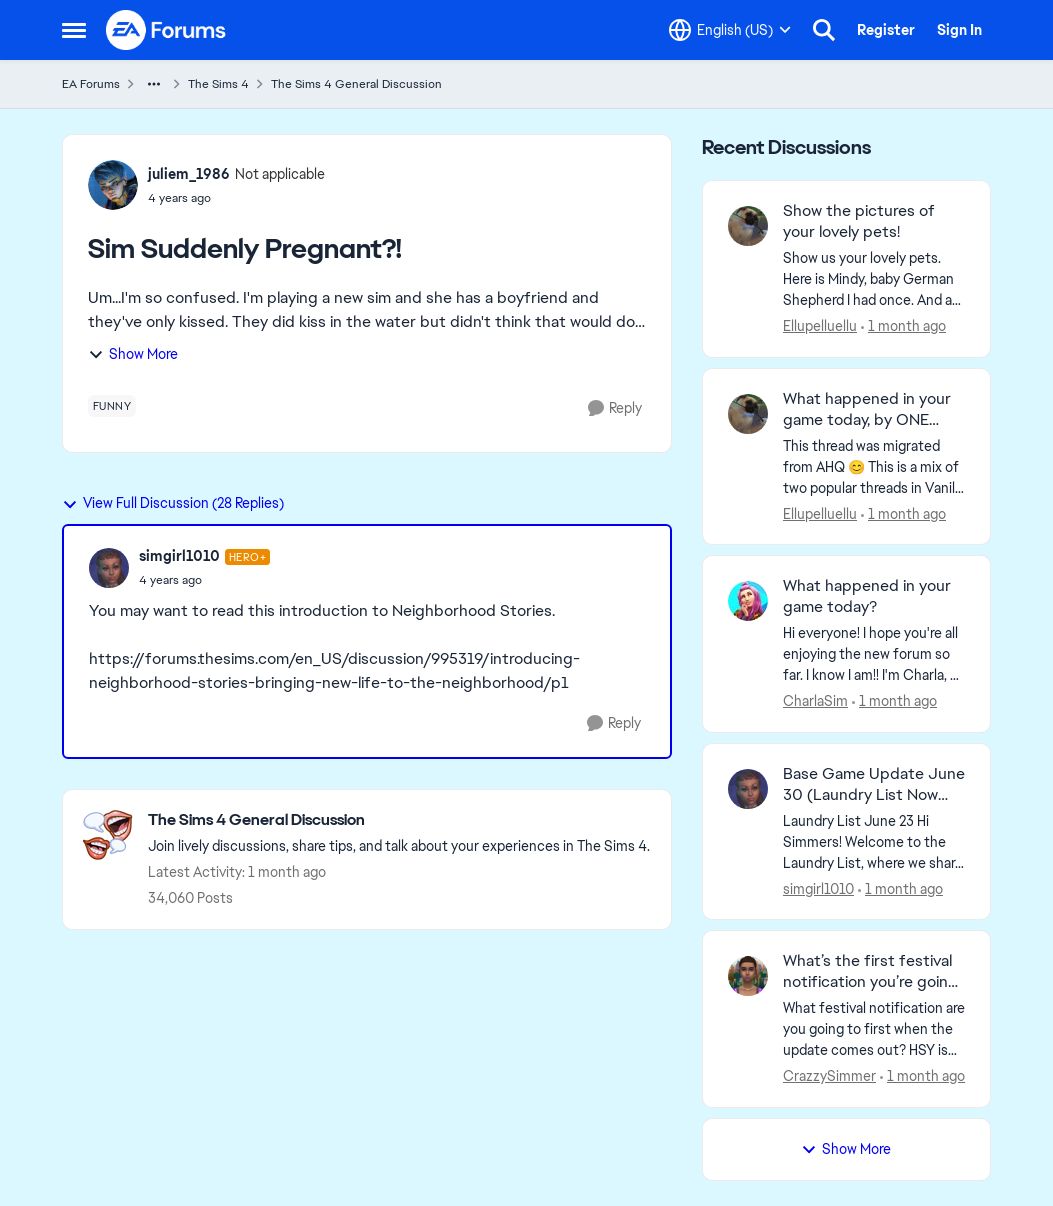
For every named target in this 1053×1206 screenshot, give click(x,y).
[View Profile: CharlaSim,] (748, 601)
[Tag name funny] (112, 406)
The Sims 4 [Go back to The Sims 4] (218, 84)
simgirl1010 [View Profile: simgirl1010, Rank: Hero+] (179, 556)
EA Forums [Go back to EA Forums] (91, 84)
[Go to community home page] (167, 30)
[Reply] (615, 408)
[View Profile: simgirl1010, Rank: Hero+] (109, 568)
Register (886, 30)
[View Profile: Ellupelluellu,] (748, 226)
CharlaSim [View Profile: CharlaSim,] (815, 701)
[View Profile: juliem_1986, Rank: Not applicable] (113, 185)
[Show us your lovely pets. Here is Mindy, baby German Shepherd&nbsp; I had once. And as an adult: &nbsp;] (874, 279)
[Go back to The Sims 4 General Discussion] (399, 820)
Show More (133, 354)
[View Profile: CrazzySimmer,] (748, 976)
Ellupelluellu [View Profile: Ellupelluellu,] (820, 326)
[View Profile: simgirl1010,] (748, 789)
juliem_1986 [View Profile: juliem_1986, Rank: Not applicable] (189, 174)
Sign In (959, 30)
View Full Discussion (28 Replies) (173, 503)
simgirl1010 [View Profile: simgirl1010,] (818, 888)
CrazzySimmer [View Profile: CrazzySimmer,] (829, 1076)
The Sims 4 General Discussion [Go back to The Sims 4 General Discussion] (356, 84)
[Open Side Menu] (74, 30)
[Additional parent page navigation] (154, 84)
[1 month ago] (903, 326)
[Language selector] (730, 30)
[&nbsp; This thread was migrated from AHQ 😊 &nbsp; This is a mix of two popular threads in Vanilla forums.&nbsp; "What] (874, 466)
